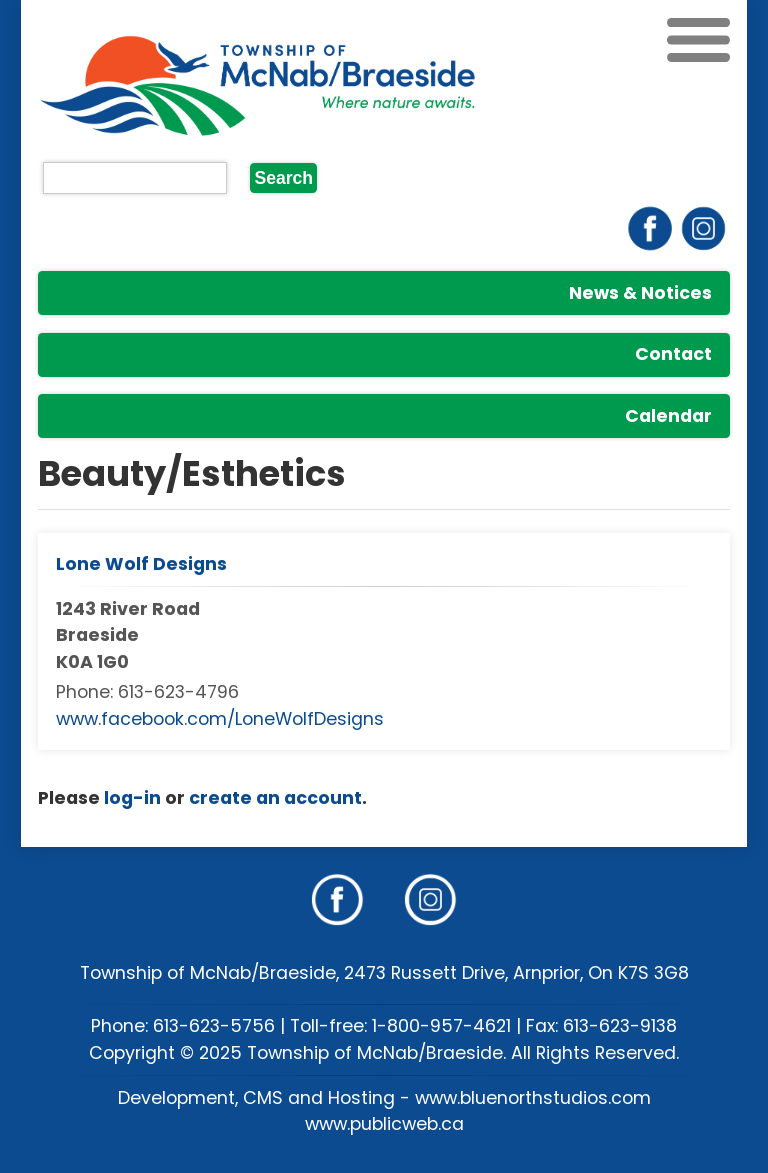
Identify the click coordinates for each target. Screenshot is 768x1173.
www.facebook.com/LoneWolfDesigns (220, 719)
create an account (275, 798)
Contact (673, 354)
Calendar (668, 416)
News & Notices (640, 293)
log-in (132, 798)
